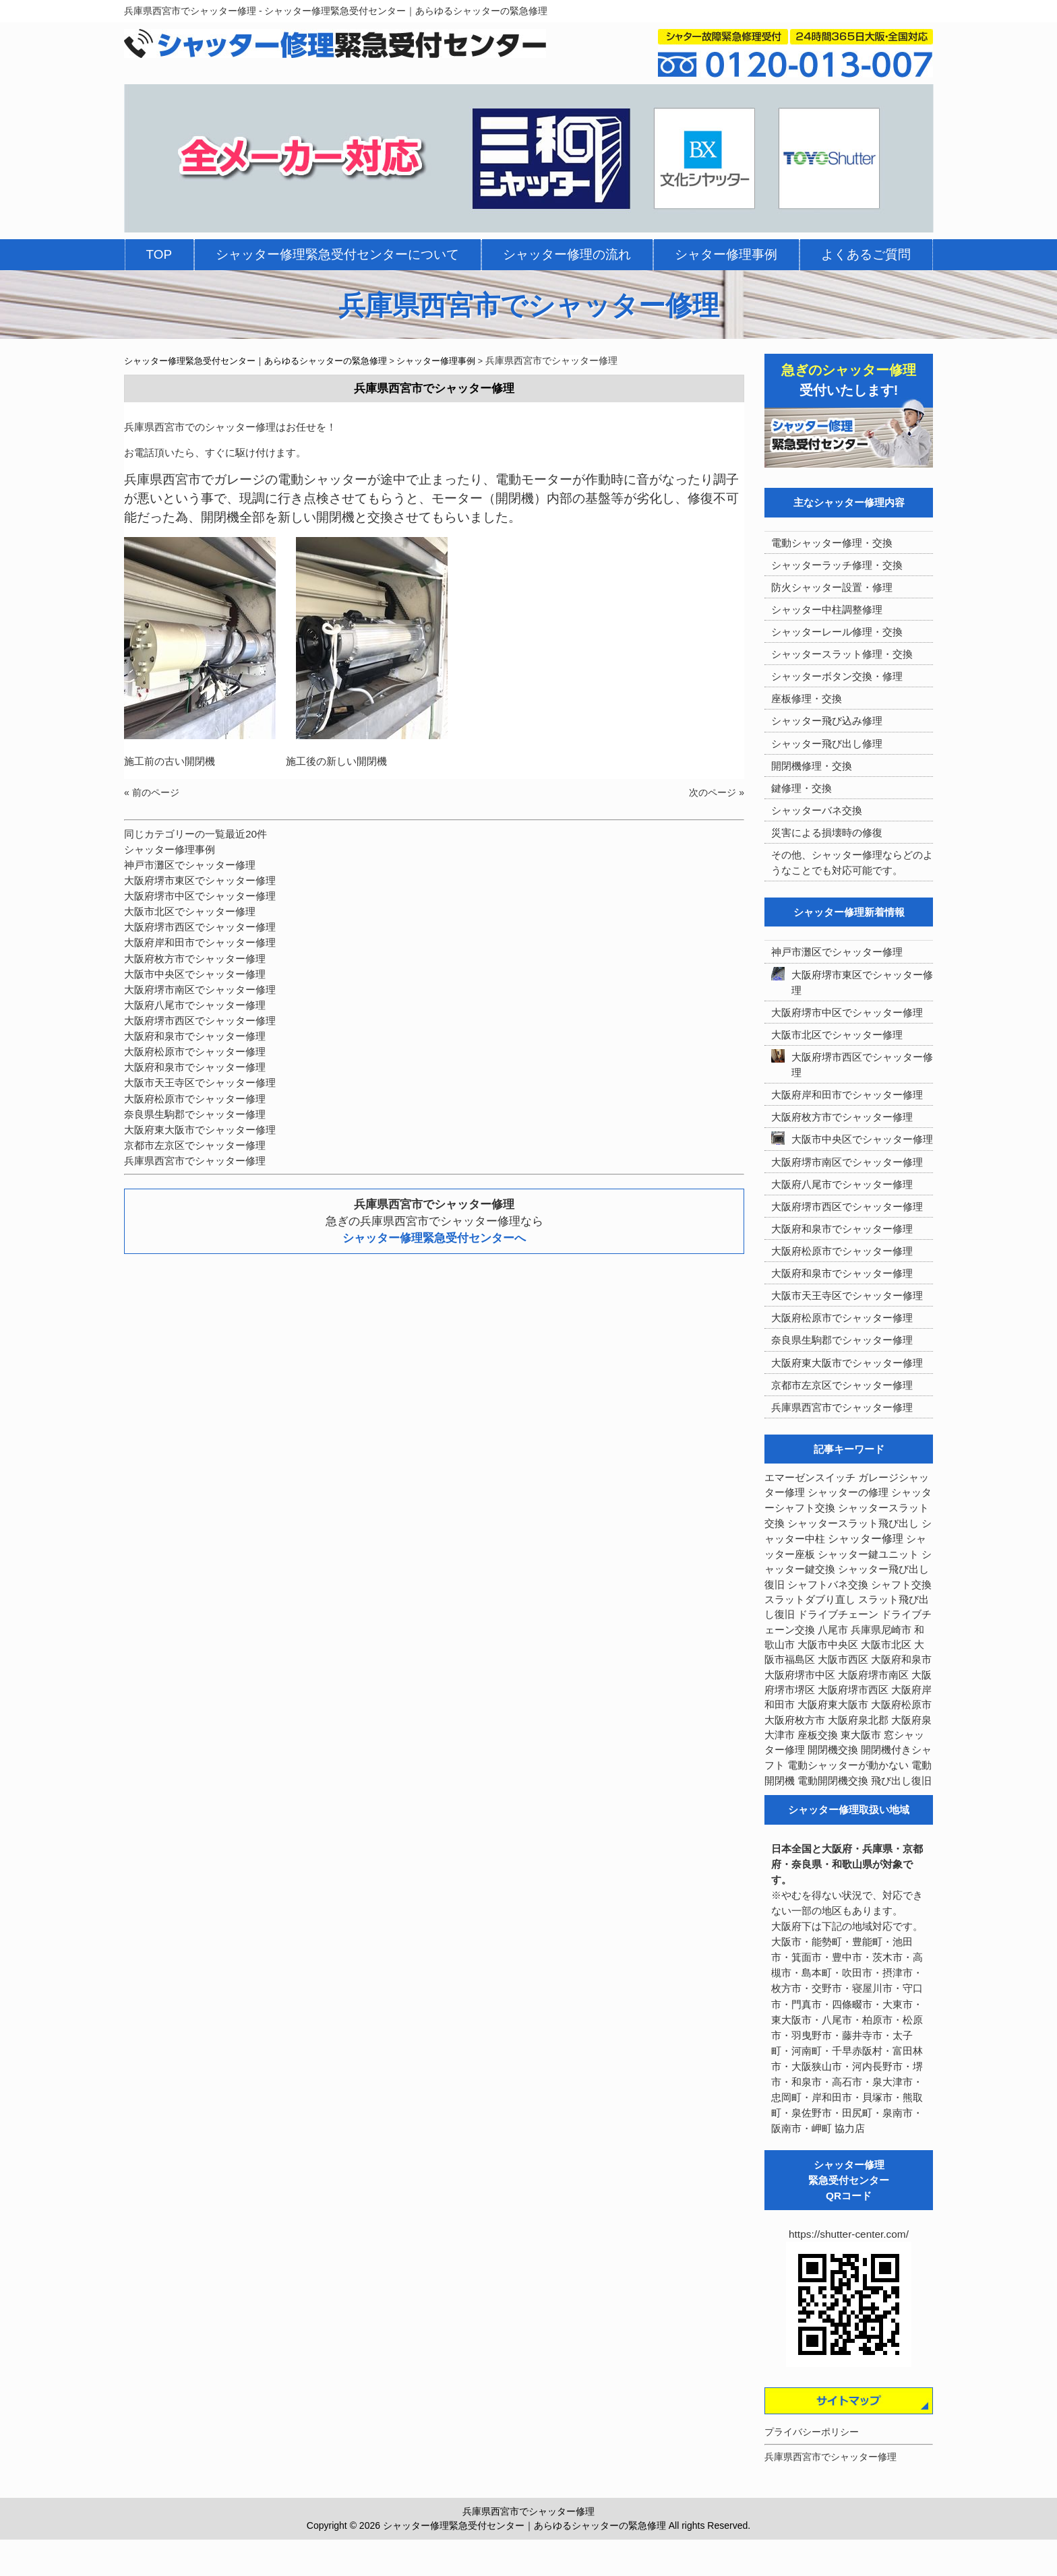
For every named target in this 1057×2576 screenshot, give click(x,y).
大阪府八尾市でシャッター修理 (195, 1005)
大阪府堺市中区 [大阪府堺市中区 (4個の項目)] (799, 1675)
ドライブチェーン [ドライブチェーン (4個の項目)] (837, 1614)
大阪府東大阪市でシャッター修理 (200, 1129)
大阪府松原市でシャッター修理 (195, 1051)
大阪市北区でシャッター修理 (189, 911)
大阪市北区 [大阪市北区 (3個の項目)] (886, 1644)
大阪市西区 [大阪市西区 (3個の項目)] (843, 1659)
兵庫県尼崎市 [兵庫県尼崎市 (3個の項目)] (881, 1630)
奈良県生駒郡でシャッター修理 (195, 1114)
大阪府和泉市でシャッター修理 (195, 1036)
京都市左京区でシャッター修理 (195, 1145)
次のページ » (716, 792)
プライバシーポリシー (811, 2431)
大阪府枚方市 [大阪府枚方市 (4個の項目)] (794, 1720)
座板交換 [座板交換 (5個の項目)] (817, 1735)
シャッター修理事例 (169, 849)
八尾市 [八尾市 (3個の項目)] (833, 1630)
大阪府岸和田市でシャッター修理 (200, 942)
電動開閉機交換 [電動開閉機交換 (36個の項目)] (832, 1780)
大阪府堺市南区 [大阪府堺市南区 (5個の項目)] (873, 1675)
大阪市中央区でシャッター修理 (195, 974)
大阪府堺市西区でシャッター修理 (200, 927)
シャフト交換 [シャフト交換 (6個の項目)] (901, 1584)
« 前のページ (151, 792)
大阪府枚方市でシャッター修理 (195, 958)
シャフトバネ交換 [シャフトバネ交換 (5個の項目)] (827, 1584)
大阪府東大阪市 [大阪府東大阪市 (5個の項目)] (832, 1704)
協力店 (850, 2128)
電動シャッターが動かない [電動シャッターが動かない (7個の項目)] (848, 1765)
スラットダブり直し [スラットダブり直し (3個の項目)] (809, 1599)
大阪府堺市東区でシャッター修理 (200, 880)
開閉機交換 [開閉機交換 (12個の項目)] (833, 1749)
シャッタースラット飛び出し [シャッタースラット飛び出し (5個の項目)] (853, 1523)
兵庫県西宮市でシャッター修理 (195, 1160)
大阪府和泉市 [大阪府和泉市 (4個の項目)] (901, 1659)
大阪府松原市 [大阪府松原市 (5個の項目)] (901, 1704)
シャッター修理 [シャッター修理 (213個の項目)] (865, 1538)
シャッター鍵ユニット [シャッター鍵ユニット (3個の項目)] (868, 1554)
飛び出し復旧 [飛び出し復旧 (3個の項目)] (901, 1781)
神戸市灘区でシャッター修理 (189, 865)
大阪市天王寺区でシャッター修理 (200, 1082)
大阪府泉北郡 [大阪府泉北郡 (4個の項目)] (858, 1720)
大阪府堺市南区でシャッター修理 (200, 989)
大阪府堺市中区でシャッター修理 (200, 896)
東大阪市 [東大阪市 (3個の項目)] (861, 1735)
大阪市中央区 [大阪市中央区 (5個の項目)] (827, 1644)
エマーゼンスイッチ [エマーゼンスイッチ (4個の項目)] (809, 1477)
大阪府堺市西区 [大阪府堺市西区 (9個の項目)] (853, 1689)
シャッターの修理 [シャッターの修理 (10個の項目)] (848, 1492)
